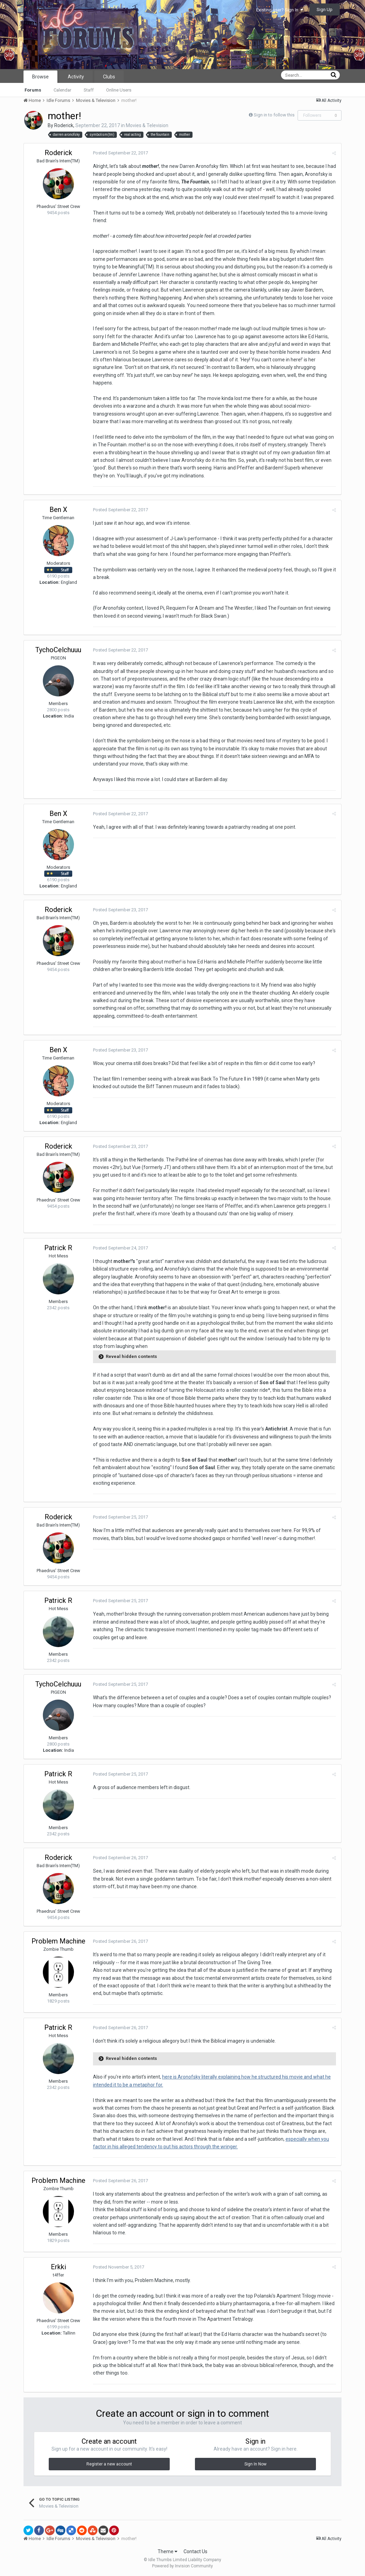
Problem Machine (58, 1941)
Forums (33, 90)
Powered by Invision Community (182, 2566)
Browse (40, 76)
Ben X (58, 509)
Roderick (63, 125)
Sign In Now (255, 2464)
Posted (120, 152)
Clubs (109, 76)
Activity (76, 76)
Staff (89, 90)
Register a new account (109, 2464)
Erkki (58, 2267)
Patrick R (58, 1248)
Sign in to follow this (274, 114)
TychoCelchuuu (58, 650)
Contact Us (195, 2551)
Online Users (118, 90)
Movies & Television (147, 125)
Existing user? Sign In (279, 9)
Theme (167, 2551)
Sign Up (325, 9)
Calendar (62, 90)
